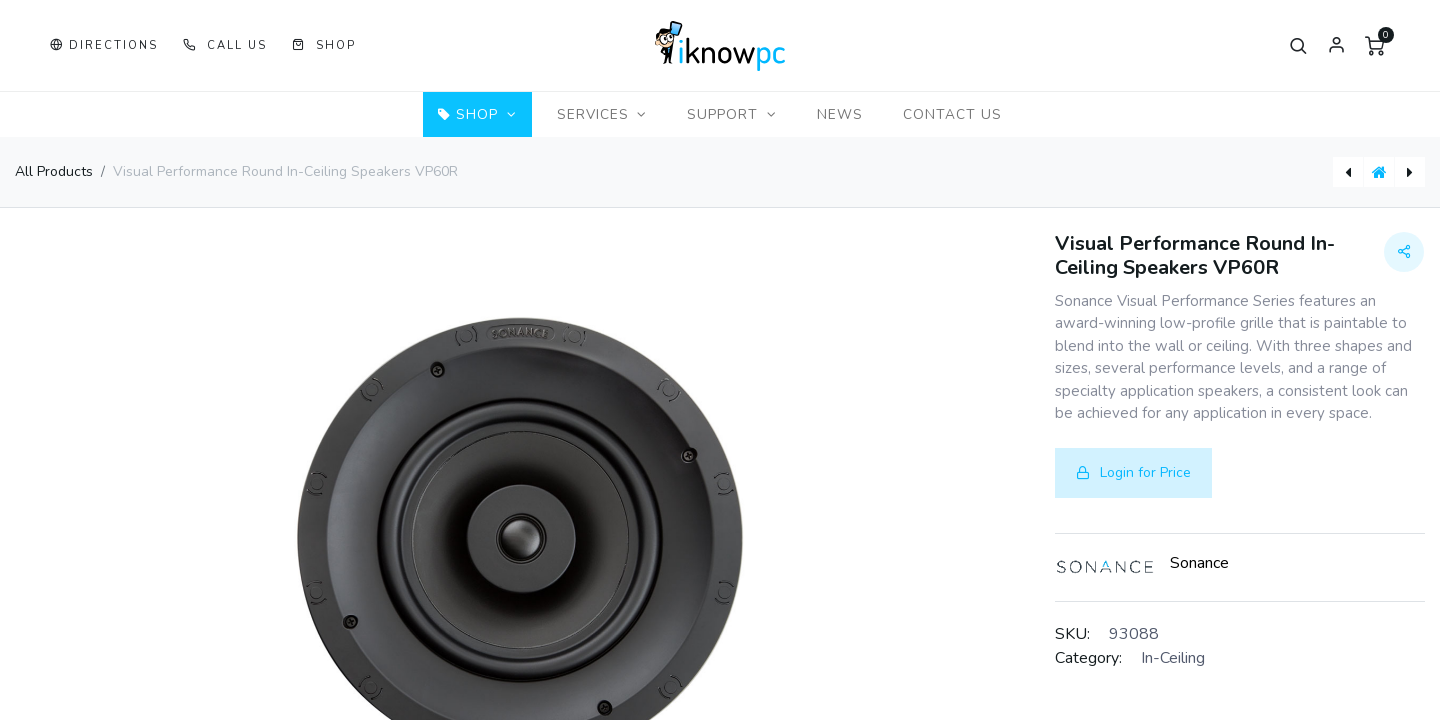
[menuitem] (840, 114)
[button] (104, 45)
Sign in (1337, 46)
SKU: (1072, 634)
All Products (54, 171)
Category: (1088, 658)
